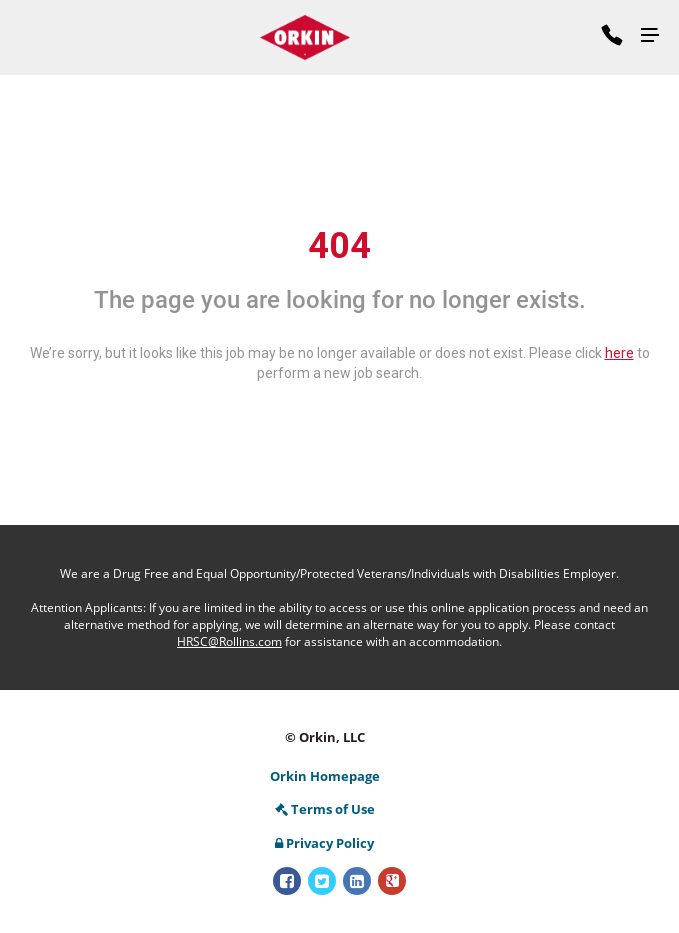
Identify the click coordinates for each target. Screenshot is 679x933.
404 (339, 246)
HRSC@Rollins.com (229, 641)
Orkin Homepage (325, 776)
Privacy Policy (324, 843)
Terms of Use (325, 809)
